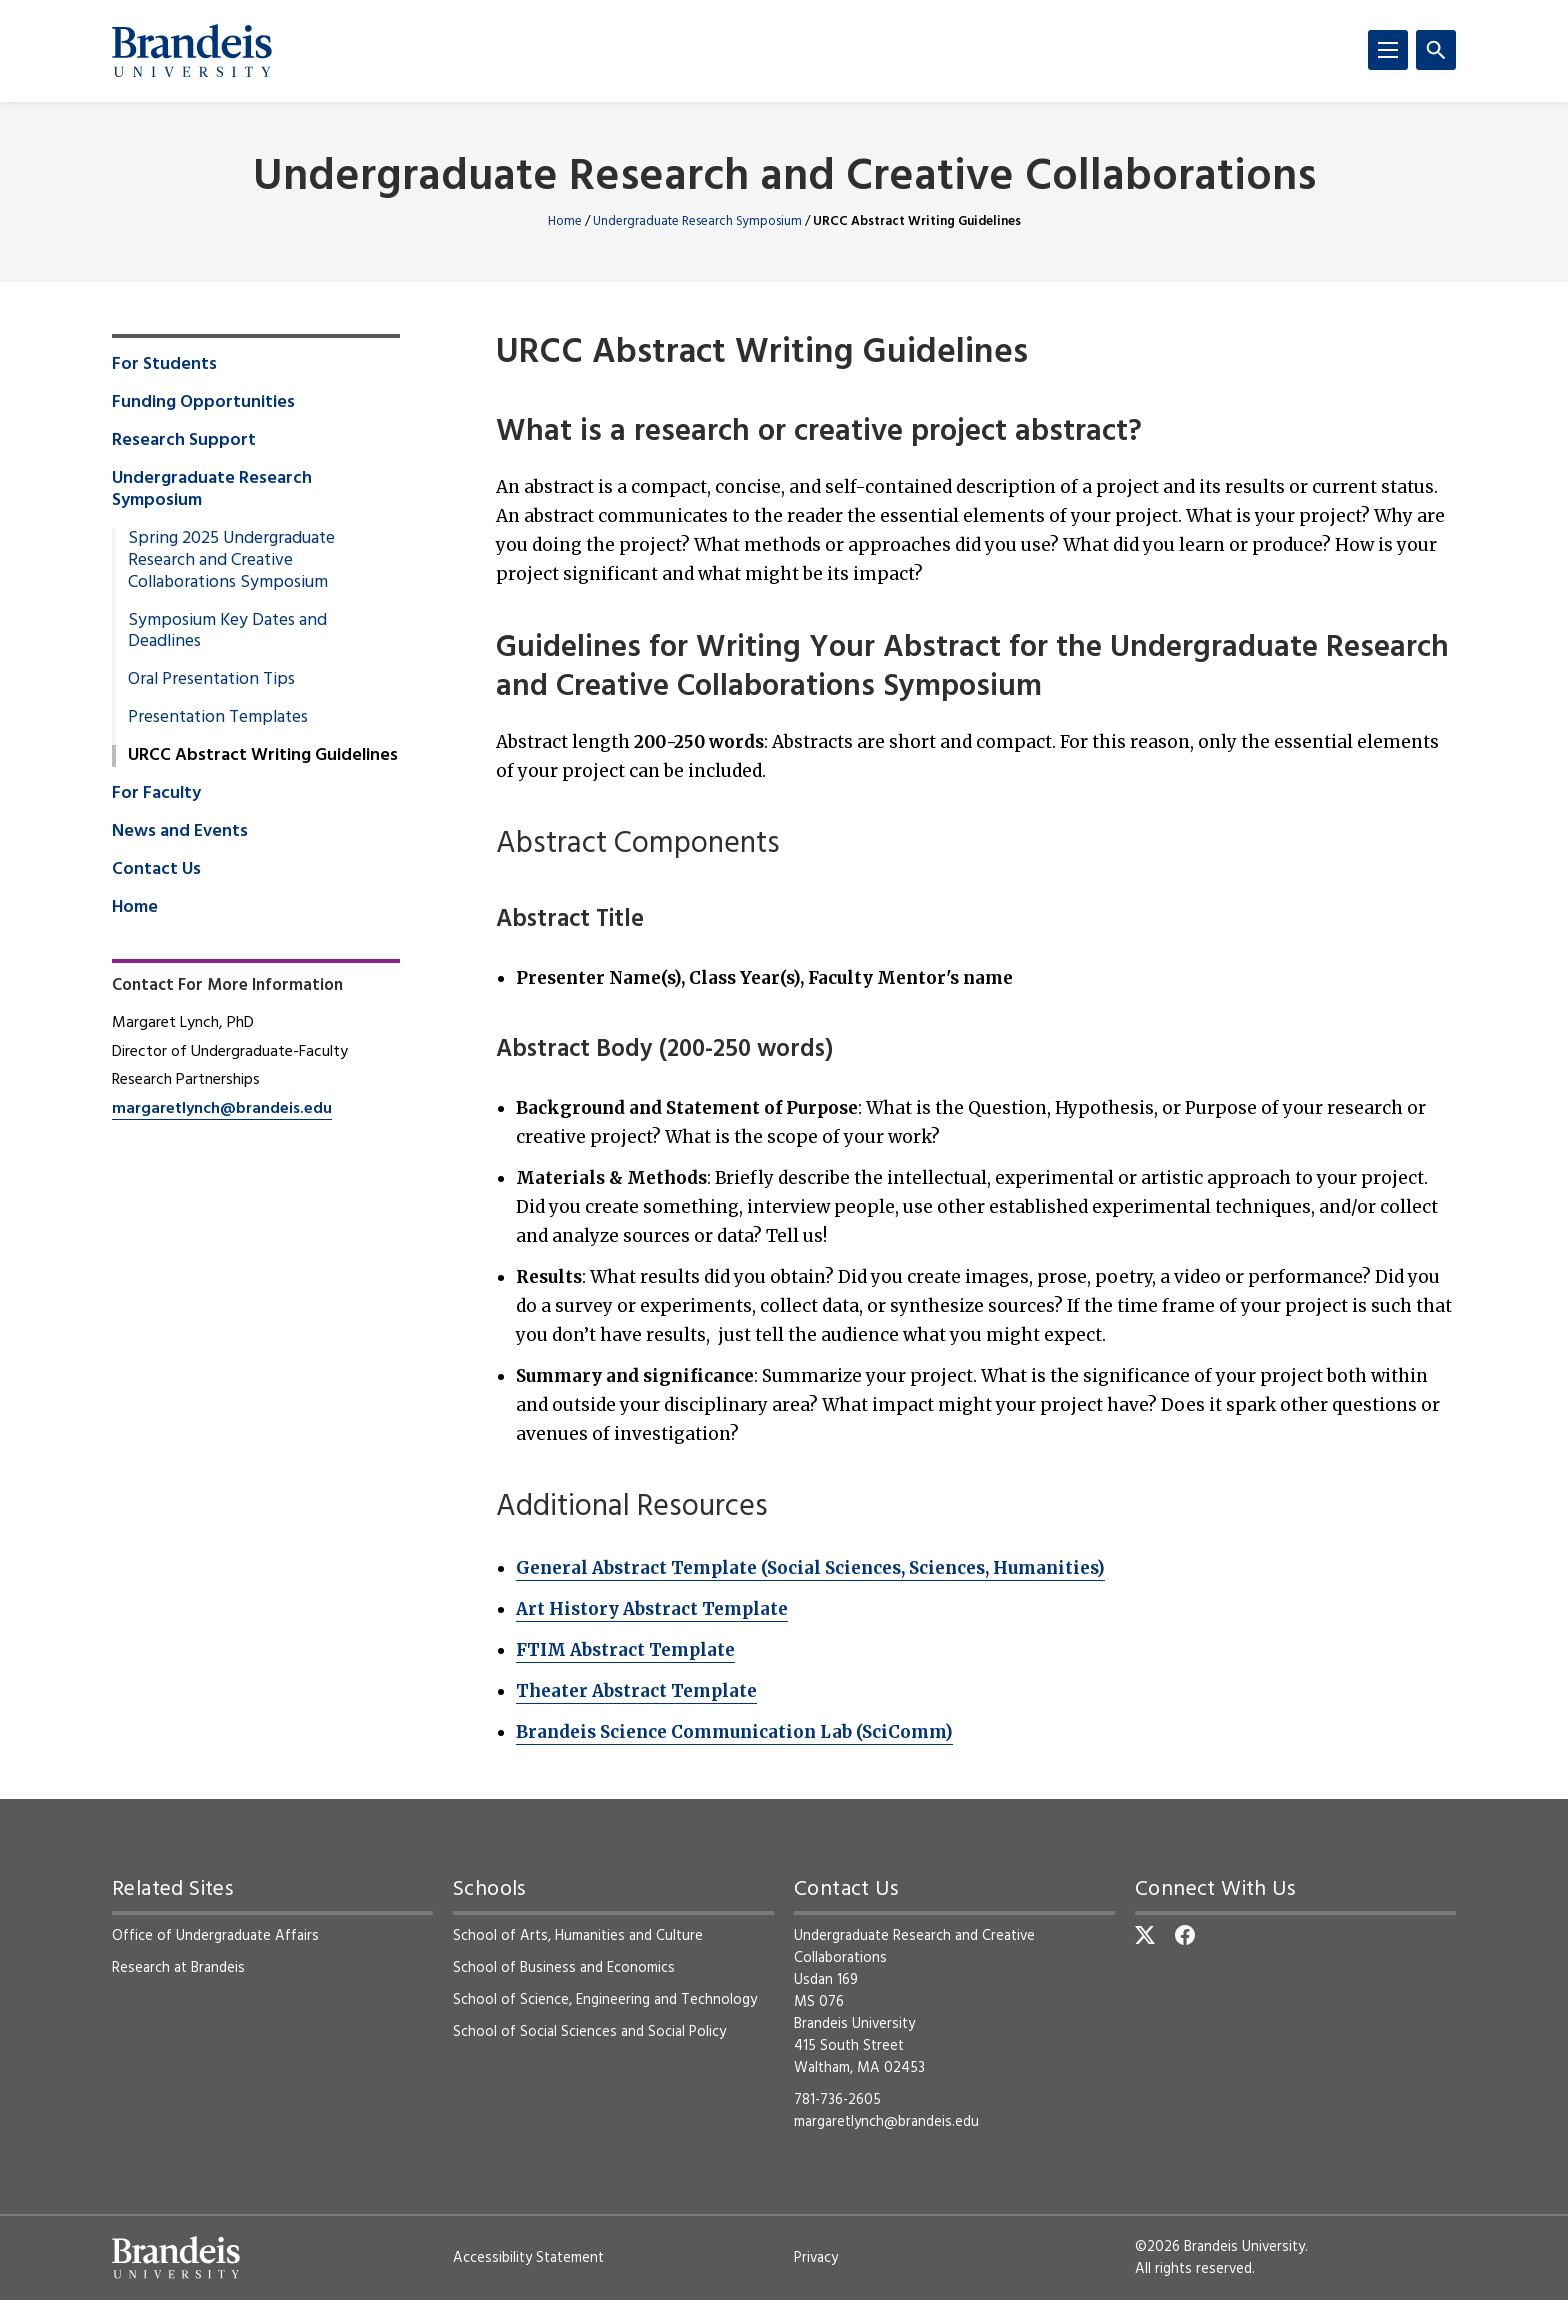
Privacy (816, 2258)
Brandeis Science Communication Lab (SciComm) (734, 1732)
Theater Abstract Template (636, 1691)
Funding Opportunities (203, 403)
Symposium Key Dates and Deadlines (227, 632)
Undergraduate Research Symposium (697, 221)
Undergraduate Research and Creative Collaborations (784, 178)
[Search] (1436, 50)
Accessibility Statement (528, 2258)
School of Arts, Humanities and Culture (578, 1936)
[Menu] (1388, 50)
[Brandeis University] (192, 51)
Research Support (184, 441)
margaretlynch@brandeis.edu (222, 1109)
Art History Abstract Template (652, 1609)
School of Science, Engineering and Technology (605, 2000)
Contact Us (156, 870)
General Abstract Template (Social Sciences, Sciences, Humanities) (810, 1568)
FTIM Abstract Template (625, 1650)
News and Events (180, 832)
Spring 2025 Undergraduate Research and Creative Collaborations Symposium (231, 561)
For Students (164, 365)
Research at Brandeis (178, 1968)
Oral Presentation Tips (211, 680)
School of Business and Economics (564, 1968)
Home (565, 221)
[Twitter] (1145, 1935)
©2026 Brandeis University (1220, 2247)
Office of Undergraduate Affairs (215, 1936)
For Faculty (156, 794)
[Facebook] (1185, 1935)
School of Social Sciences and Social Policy (589, 2032)
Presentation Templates (218, 718)
